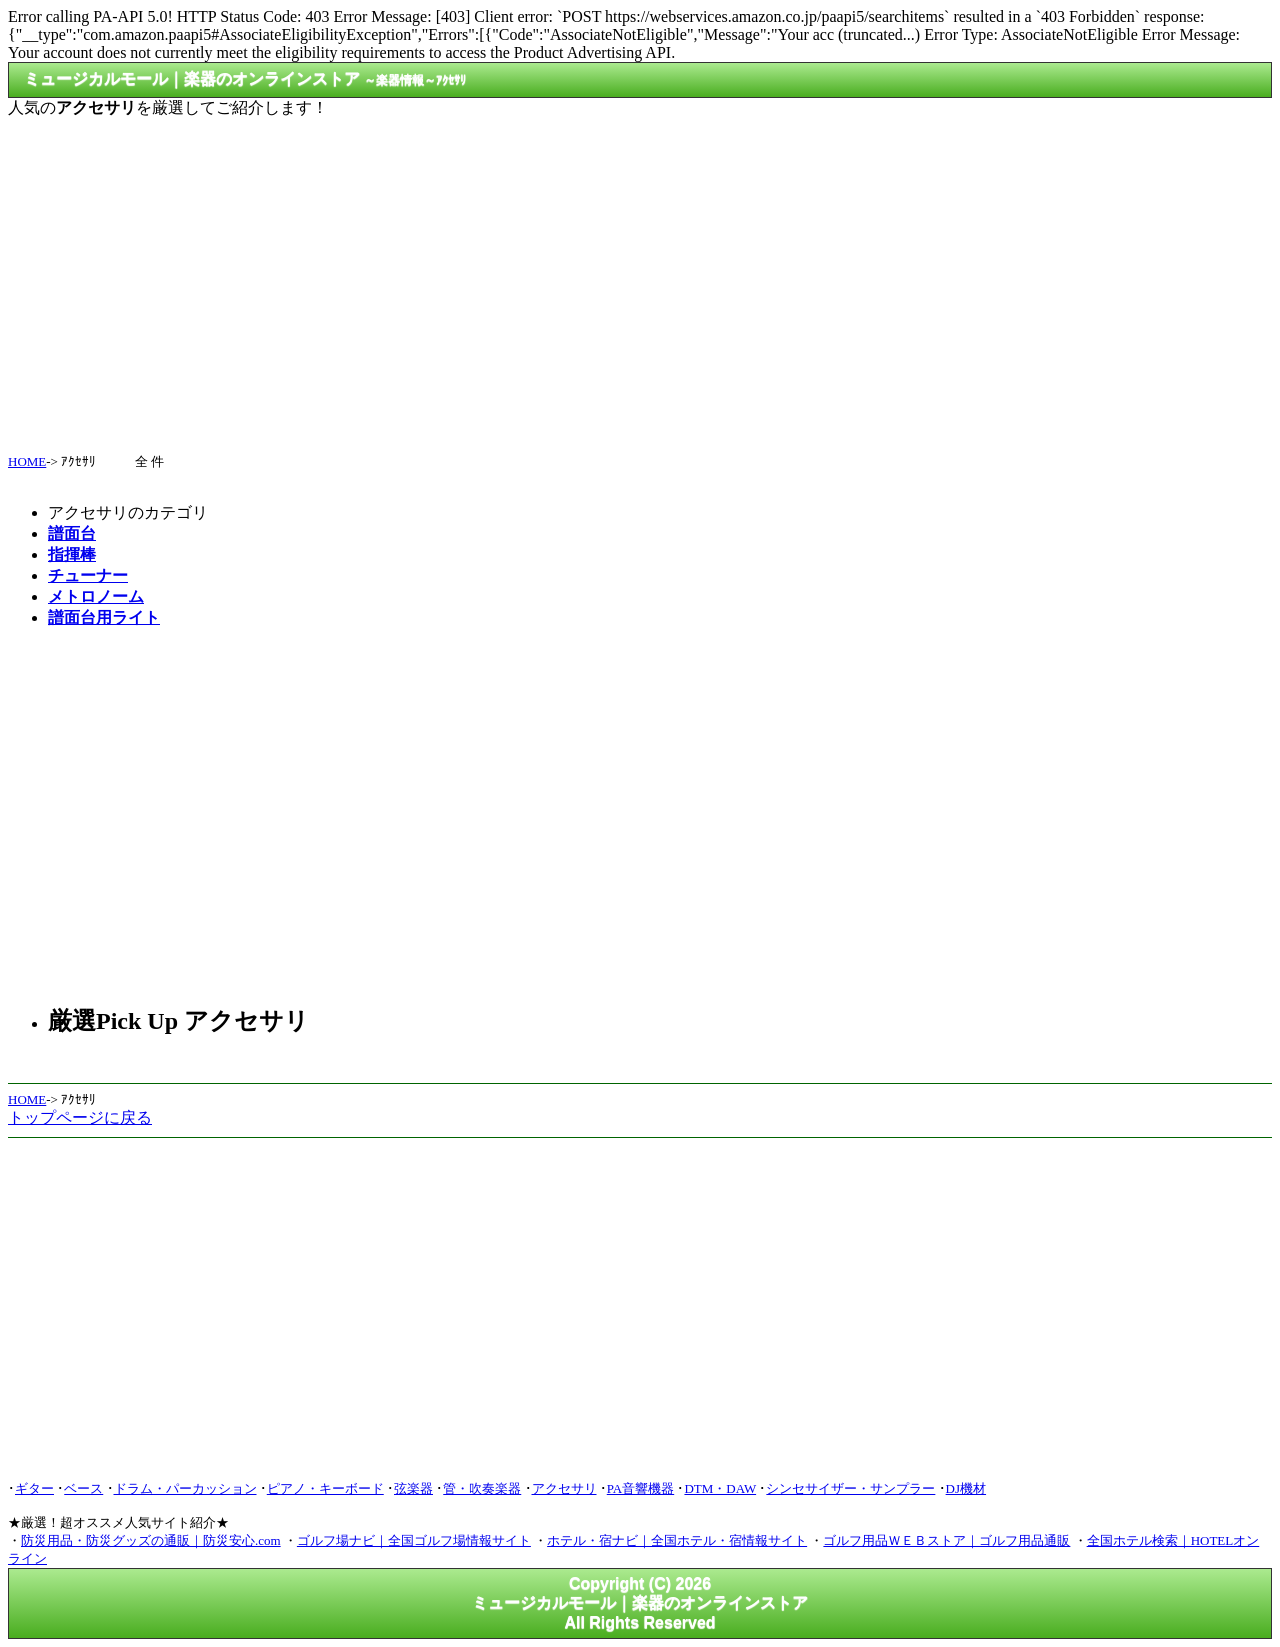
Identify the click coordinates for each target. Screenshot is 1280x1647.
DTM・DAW (720, 1488)
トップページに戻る (80, 1117)
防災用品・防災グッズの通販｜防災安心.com (151, 1540)
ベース (83, 1488)
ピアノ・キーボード (325, 1488)
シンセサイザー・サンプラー (850, 1488)
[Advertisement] (640, 277)
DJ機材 (966, 1488)
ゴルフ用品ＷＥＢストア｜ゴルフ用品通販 (946, 1540)
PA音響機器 (640, 1488)
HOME (27, 461)
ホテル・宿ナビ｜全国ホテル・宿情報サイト (677, 1540)
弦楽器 (413, 1488)
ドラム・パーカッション (185, 1488)
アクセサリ (564, 1488)
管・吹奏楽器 (482, 1488)
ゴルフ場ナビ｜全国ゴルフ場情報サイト (414, 1540)
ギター (34, 1488)
